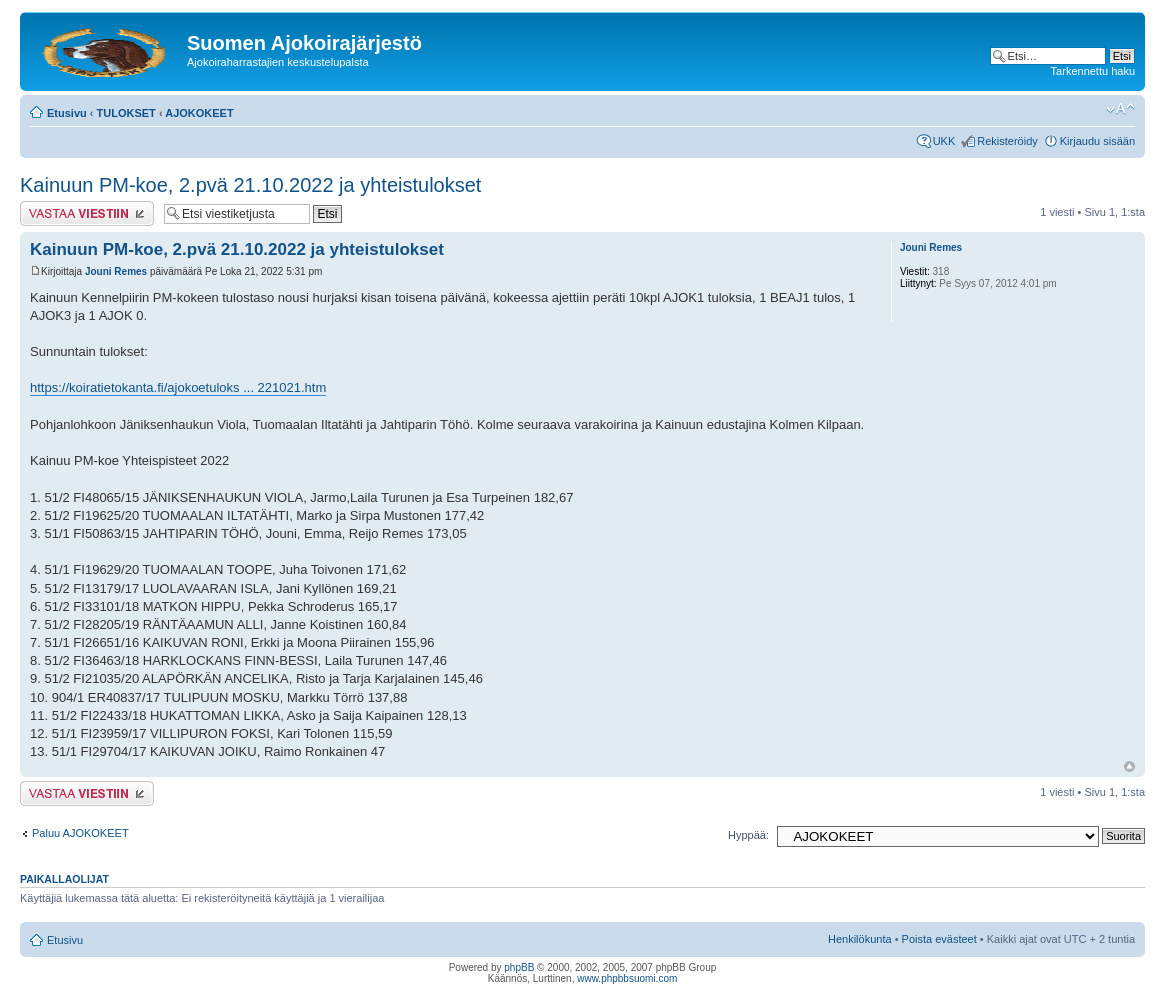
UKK (944, 141)
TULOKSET (126, 113)
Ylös (1129, 766)
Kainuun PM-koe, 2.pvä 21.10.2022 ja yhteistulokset (250, 185)
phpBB (519, 967)
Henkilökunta (860, 939)
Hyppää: (748, 835)
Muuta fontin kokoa (1120, 109)
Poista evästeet (939, 939)
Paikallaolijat (64, 879)
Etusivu (67, 113)
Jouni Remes (116, 271)
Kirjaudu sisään (1097, 141)
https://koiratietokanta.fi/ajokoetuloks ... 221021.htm (178, 387)
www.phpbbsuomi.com (627, 978)
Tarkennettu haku (1093, 71)
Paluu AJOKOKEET (80, 833)
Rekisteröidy (1007, 141)
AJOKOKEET (199, 113)
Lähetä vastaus (87, 213)
